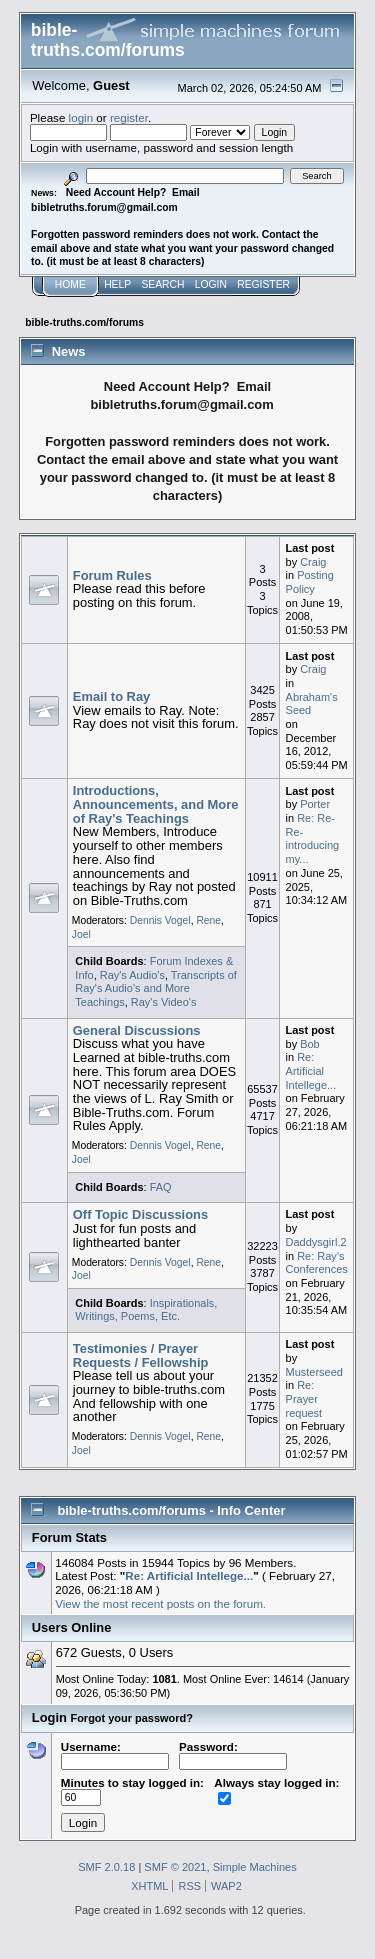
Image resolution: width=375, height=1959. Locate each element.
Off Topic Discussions (140, 1214)
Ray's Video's (164, 1002)
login (81, 117)
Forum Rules (112, 575)
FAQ (161, 1187)
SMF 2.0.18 (106, 1867)
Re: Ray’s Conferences (317, 1263)
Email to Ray (111, 696)
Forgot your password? (131, 1718)
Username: (115, 1754)
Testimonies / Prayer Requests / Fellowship (141, 1355)
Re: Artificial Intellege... (311, 1070)
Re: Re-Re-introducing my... (313, 838)
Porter (315, 804)
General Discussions (137, 1030)
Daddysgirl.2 (316, 1242)
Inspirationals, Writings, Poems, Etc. (146, 1310)
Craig (313, 562)
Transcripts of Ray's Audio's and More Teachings (156, 988)
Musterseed (314, 1372)
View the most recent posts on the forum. (160, 1603)
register (129, 117)
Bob (310, 1044)
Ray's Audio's (132, 975)
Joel (81, 934)
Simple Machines (255, 1867)
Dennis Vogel (160, 920)
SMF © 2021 (175, 1867)
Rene (208, 920)
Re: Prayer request (304, 1398)
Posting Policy (310, 582)
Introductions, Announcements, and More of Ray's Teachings (156, 804)
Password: (233, 1754)
